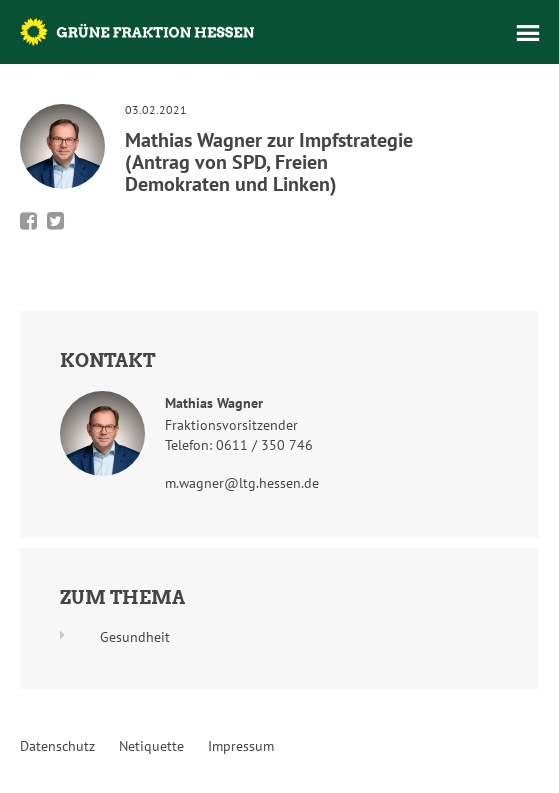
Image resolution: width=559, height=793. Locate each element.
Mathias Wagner (214, 403)
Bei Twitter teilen (55, 221)
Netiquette (151, 746)
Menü (528, 33)
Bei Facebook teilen (28, 221)
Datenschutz (57, 746)
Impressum (241, 746)
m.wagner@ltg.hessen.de (242, 483)
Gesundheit (135, 637)
